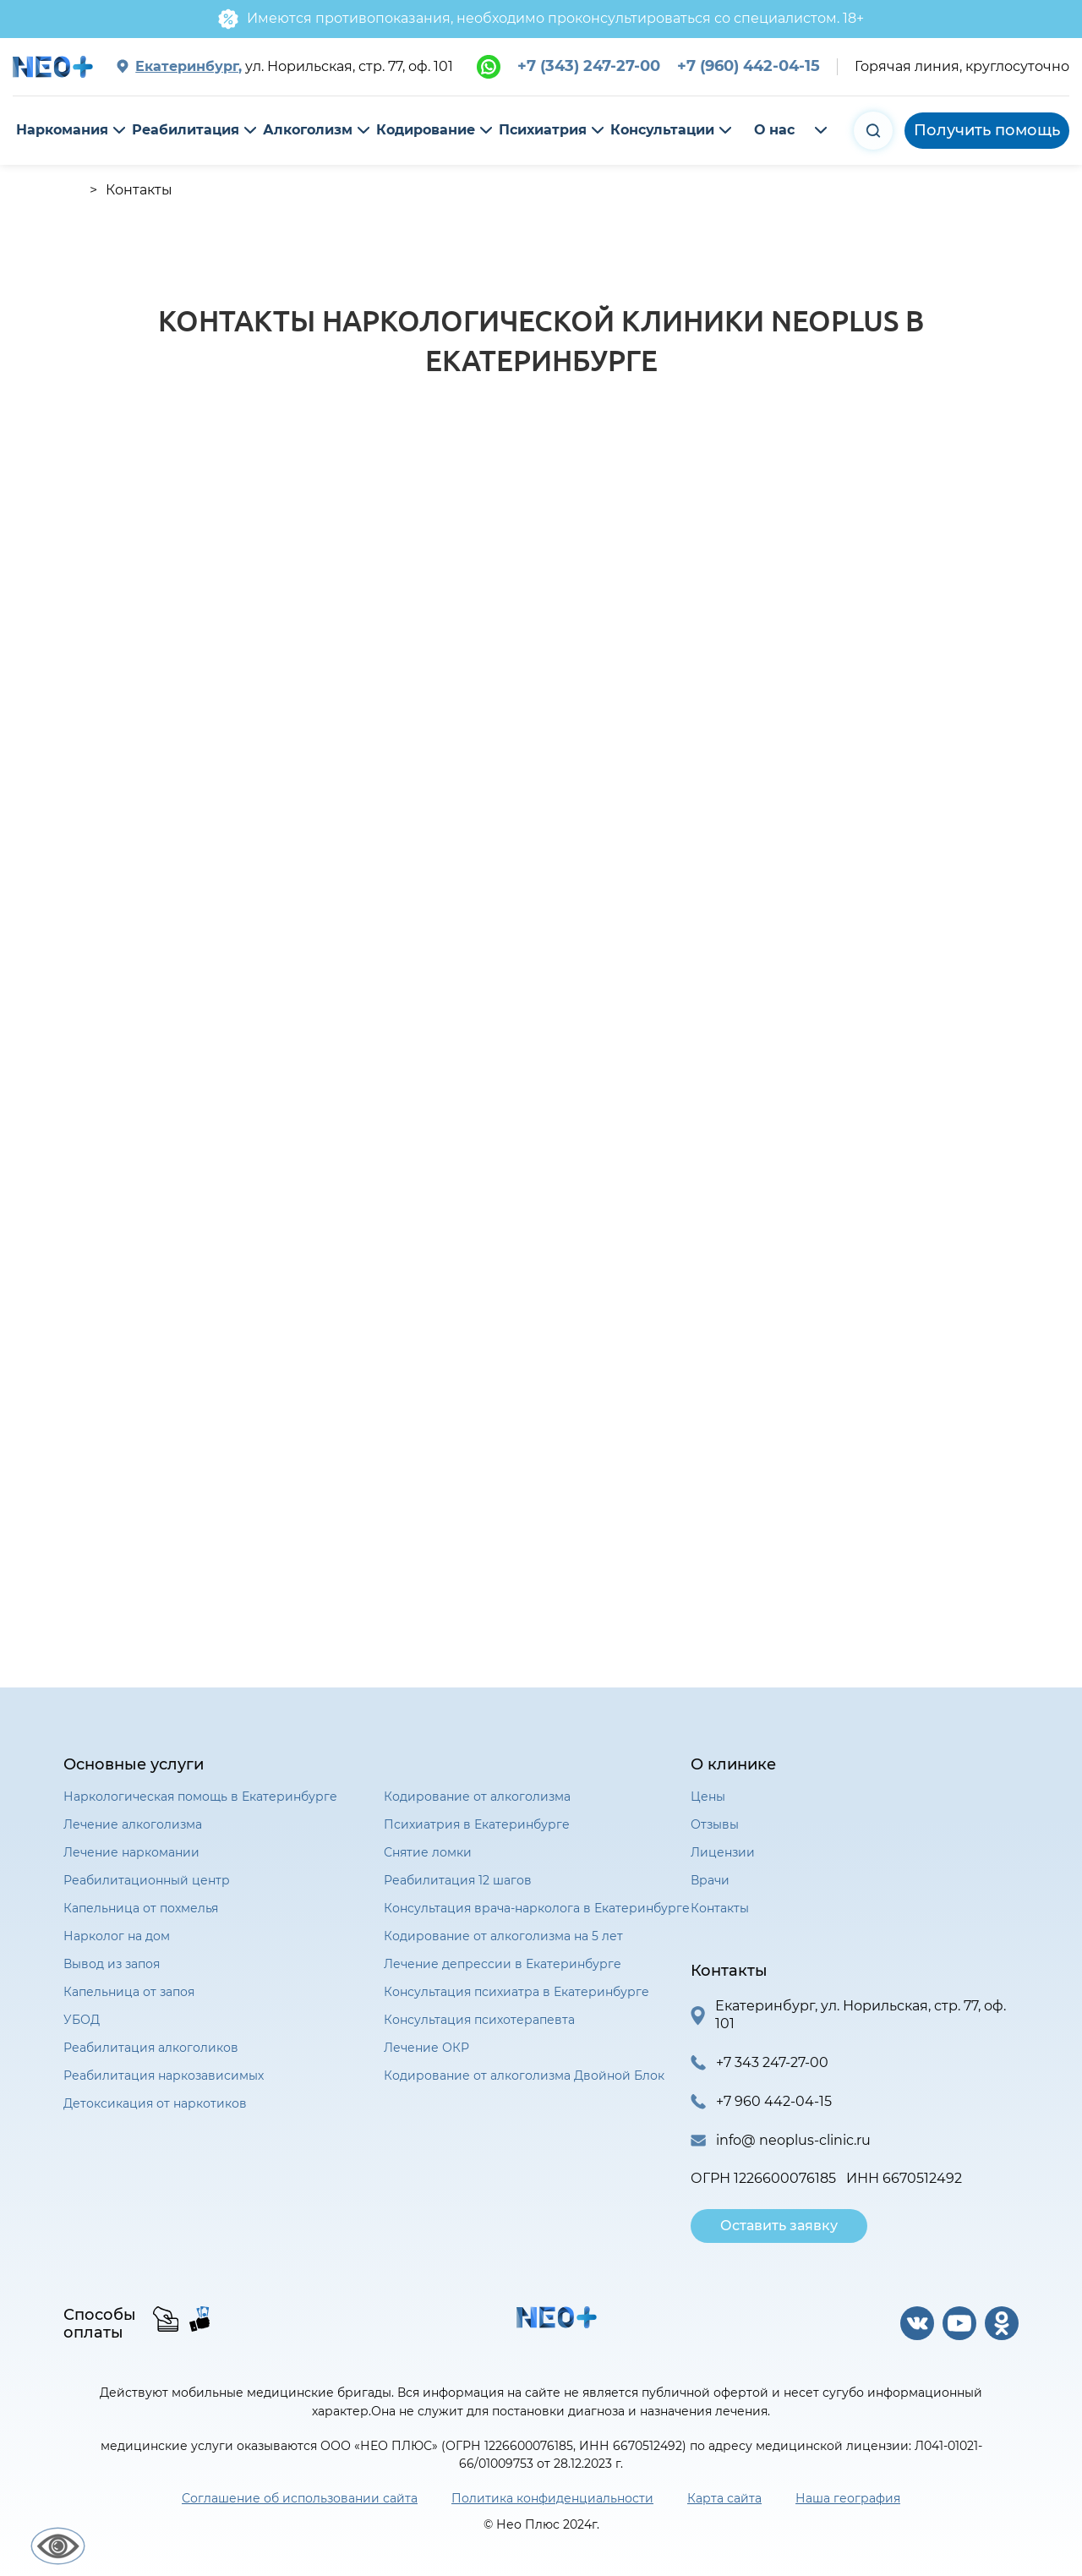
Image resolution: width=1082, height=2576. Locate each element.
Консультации (662, 130)
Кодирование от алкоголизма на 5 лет (503, 1936)
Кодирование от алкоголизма (477, 1796)
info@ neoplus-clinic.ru (793, 2140)
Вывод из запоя (111, 1964)
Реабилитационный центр (146, 1880)
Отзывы (715, 1824)
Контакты (720, 1908)
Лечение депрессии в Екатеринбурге (502, 1964)
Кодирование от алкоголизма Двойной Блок (524, 2075)
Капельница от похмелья (140, 1908)
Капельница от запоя (128, 1991)
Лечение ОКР (426, 2047)
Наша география (847, 2498)
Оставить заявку (779, 2226)
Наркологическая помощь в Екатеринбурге (200, 1796)
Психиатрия (543, 130)
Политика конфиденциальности (552, 2498)
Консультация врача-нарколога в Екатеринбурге (537, 1908)
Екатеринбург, (188, 66)
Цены (708, 1796)
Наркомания (62, 130)
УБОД (81, 2019)
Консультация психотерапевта (479, 2019)
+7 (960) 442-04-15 (748, 66)
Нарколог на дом (116, 1936)
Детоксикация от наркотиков (155, 2103)
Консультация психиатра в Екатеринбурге (516, 1991)
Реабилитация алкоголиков (150, 2047)
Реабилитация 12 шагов (458, 1880)
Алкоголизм (307, 130)
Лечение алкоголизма (132, 1824)
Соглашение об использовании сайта (300, 2498)
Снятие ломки (428, 1852)
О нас (774, 130)
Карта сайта (724, 2498)
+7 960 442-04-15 (774, 2101)
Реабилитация (185, 130)
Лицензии (723, 1852)
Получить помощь (987, 130)
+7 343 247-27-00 (772, 2062)
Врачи (710, 1880)
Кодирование (425, 130)
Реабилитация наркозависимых (163, 2075)
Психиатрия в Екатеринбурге (477, 1824)
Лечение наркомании (131, 1852)
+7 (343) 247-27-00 (588, 66)
